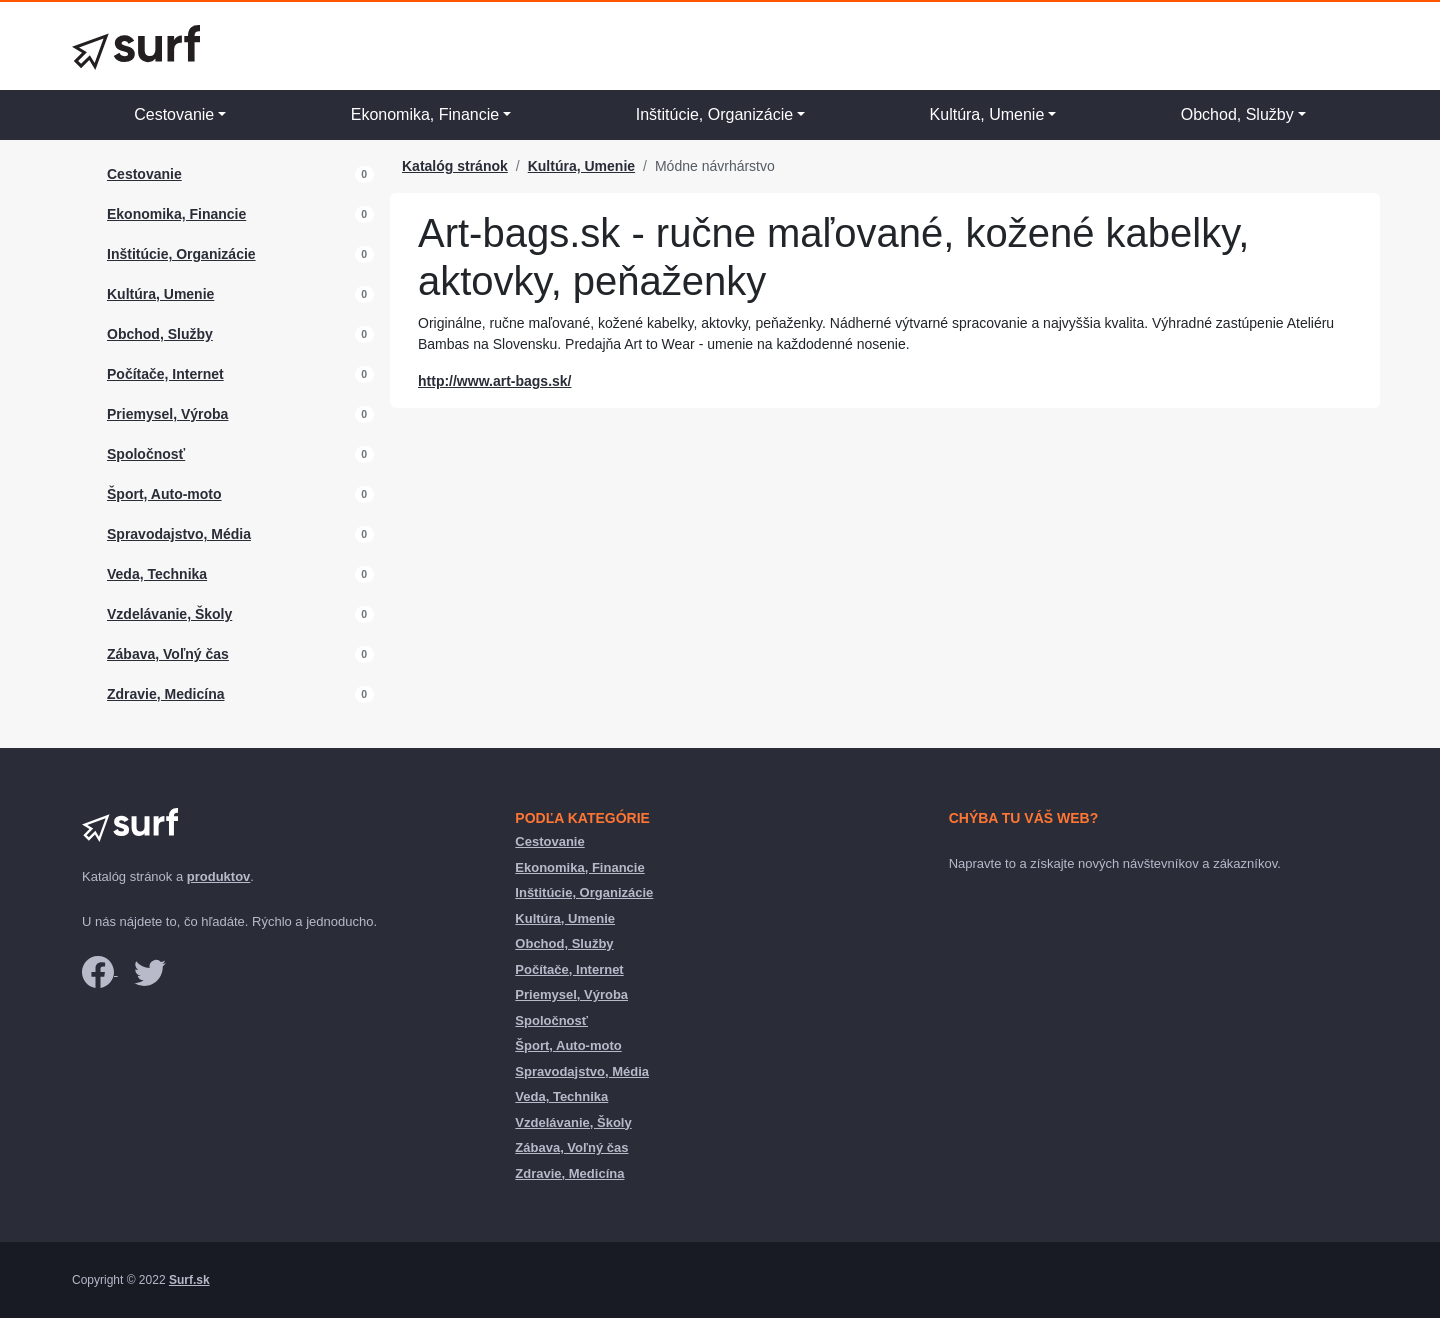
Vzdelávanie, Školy (169, 614)
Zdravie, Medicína (165, 694)
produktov (219, 876)
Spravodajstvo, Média (179, 534)
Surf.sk (189, 1280)
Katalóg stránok (455, 166)
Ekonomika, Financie (425, 114)
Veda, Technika (157, 574)
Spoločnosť (146, 454)
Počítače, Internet (165, 374)
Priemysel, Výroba (167, 414)
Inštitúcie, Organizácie (714, 114)
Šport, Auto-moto (164, 494)
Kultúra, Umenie (987, 114)
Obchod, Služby (1237, 114)
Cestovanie (174, 114)
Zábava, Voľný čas (168, 654)
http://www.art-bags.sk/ (495, 381)
